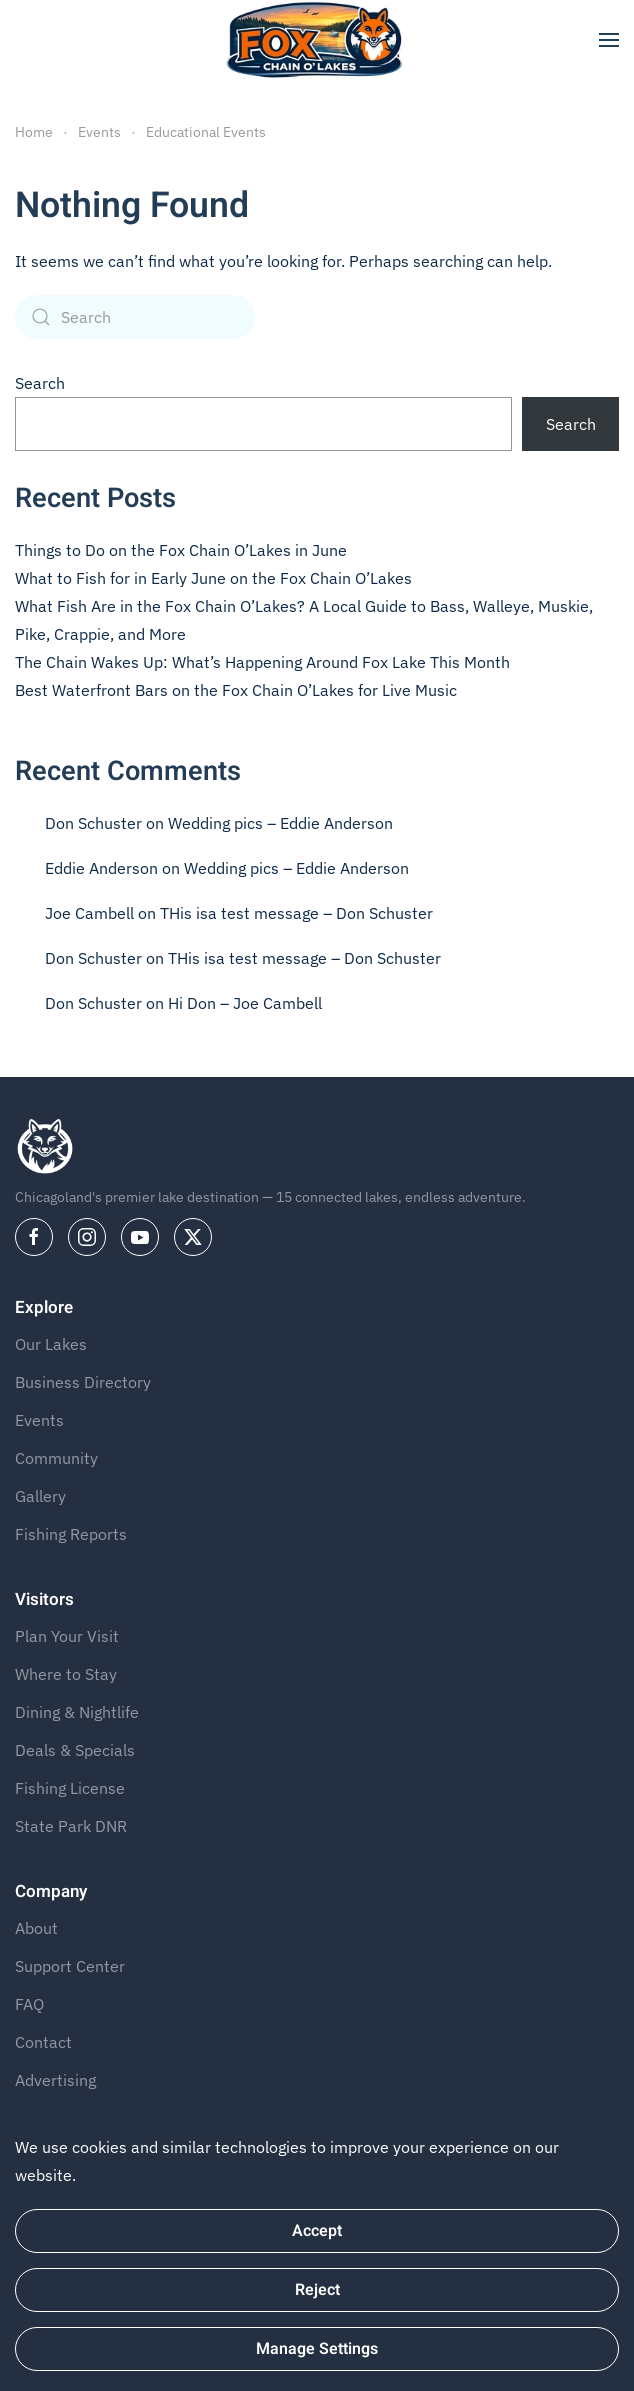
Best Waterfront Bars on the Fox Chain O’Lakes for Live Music (236, 690)
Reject (317, 2290)
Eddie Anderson (101, 868)
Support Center (70, 1966)
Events (39, 1420)
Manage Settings (317, 2349)
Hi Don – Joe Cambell (245, 1003)
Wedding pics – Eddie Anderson (280, 823)
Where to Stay (66, 1674)
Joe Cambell (89, 913)
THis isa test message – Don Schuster (296, 913)
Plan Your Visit (67, 1636)
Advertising (55, 2080)
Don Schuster (93, 823)
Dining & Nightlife (77, 1712)
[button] (609, 40)
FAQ (29, 2004)
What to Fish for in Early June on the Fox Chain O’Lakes (213, 578)
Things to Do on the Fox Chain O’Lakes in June (181, 550)
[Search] (135, 317)
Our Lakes (51, 1344)
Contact (43, 2042)
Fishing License (70, 1788)
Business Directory (83, 1382)
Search (40, 383)
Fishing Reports (71, 1534)
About (36, 1928)
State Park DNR (71, 1826)
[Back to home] (317, 40)
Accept (317, 2231)
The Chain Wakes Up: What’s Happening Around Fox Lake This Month (262, 662)
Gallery (40, 1496)
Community (56, 1458)
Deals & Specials (75, 1750)
